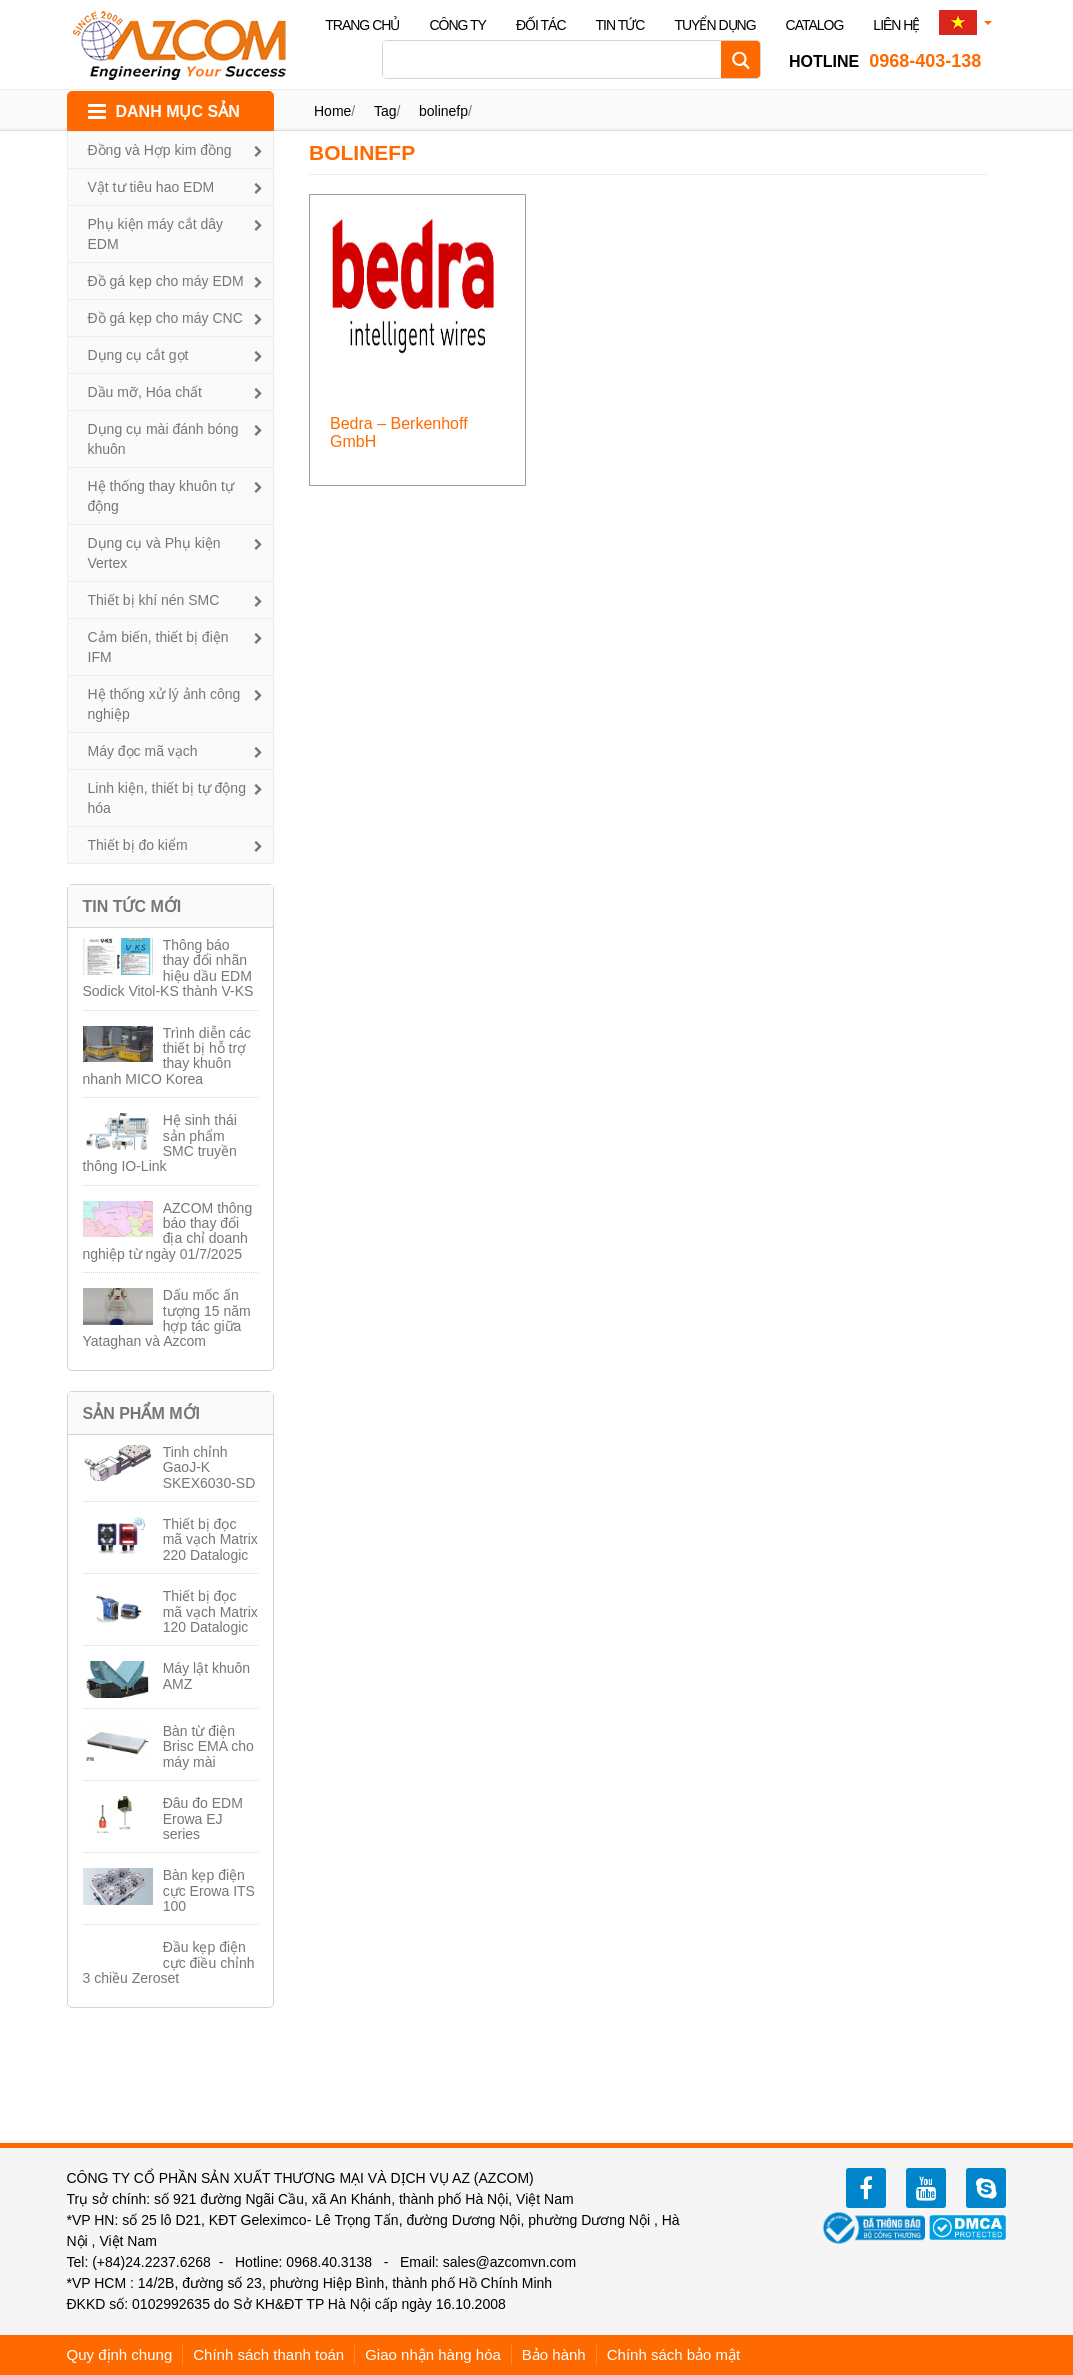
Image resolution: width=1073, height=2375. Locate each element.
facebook (866, 2188)
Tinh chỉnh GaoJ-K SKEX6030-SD (209, 1467)
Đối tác (541, 25)
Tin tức (620, 25)
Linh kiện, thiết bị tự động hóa (167, 798)
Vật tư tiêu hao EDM (151, 187)
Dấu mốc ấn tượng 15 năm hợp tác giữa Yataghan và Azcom (167, 1318)
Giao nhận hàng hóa (433, 2354)
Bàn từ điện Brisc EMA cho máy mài (208, 1746)
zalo (986, 2188)
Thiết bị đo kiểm (138, 845)
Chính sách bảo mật (674, 2354)
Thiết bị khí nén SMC (154, 600)
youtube (926, 2188)
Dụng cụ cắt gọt (138, 355)
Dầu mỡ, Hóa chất (145, 392)
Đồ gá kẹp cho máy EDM (166, 281)
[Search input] (557, 59)
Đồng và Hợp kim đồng (160, 150)
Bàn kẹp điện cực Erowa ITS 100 (209, 1890)
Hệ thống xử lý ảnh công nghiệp (164, 704)
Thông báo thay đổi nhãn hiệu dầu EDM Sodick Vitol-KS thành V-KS (168, 968)
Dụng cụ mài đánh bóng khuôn (163, 439)
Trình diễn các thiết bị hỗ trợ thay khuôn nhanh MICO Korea (167, 1056)
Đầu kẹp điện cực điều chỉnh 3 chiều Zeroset (169, 1962)
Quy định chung (120, 2354)
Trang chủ (362, 25)
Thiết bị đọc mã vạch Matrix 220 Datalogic (210, 1539)
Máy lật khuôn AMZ (206, 1675)
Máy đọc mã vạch (143, 751)
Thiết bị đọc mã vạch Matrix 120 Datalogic (210, 1611)
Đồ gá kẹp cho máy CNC (165, 318)
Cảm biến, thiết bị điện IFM (158, 647)
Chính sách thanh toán (268, 2354)
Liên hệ (896, 25)
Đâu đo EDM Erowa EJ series (203, 1818)
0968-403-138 (885, 61)
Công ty (457, 25)
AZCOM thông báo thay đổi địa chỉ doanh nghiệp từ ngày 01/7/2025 (168, 1231)
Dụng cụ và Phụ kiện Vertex (154, 553)
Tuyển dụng (714, 25)
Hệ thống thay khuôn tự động (161, 496)
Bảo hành (554, 2354)
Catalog (815, 25)
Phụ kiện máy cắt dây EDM (156, 234)
